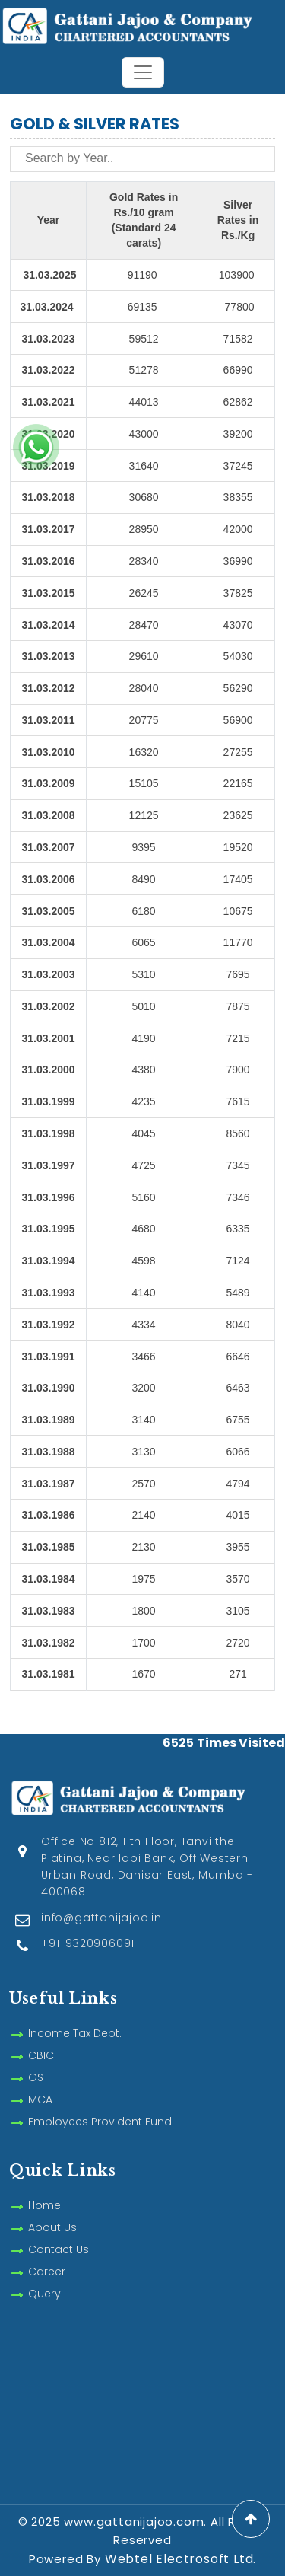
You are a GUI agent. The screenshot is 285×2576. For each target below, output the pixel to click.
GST (38, 2059)
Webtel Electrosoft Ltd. (180, 2559)
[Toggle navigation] (143, 72)
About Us (52, 2209)
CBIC (41, 2037)
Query (44, 2276)
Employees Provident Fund (100, 2104)
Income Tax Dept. (75, 2015)
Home (44, 2187)
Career (46, 2254)
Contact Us (58, 2232)
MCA (40, 2082)
